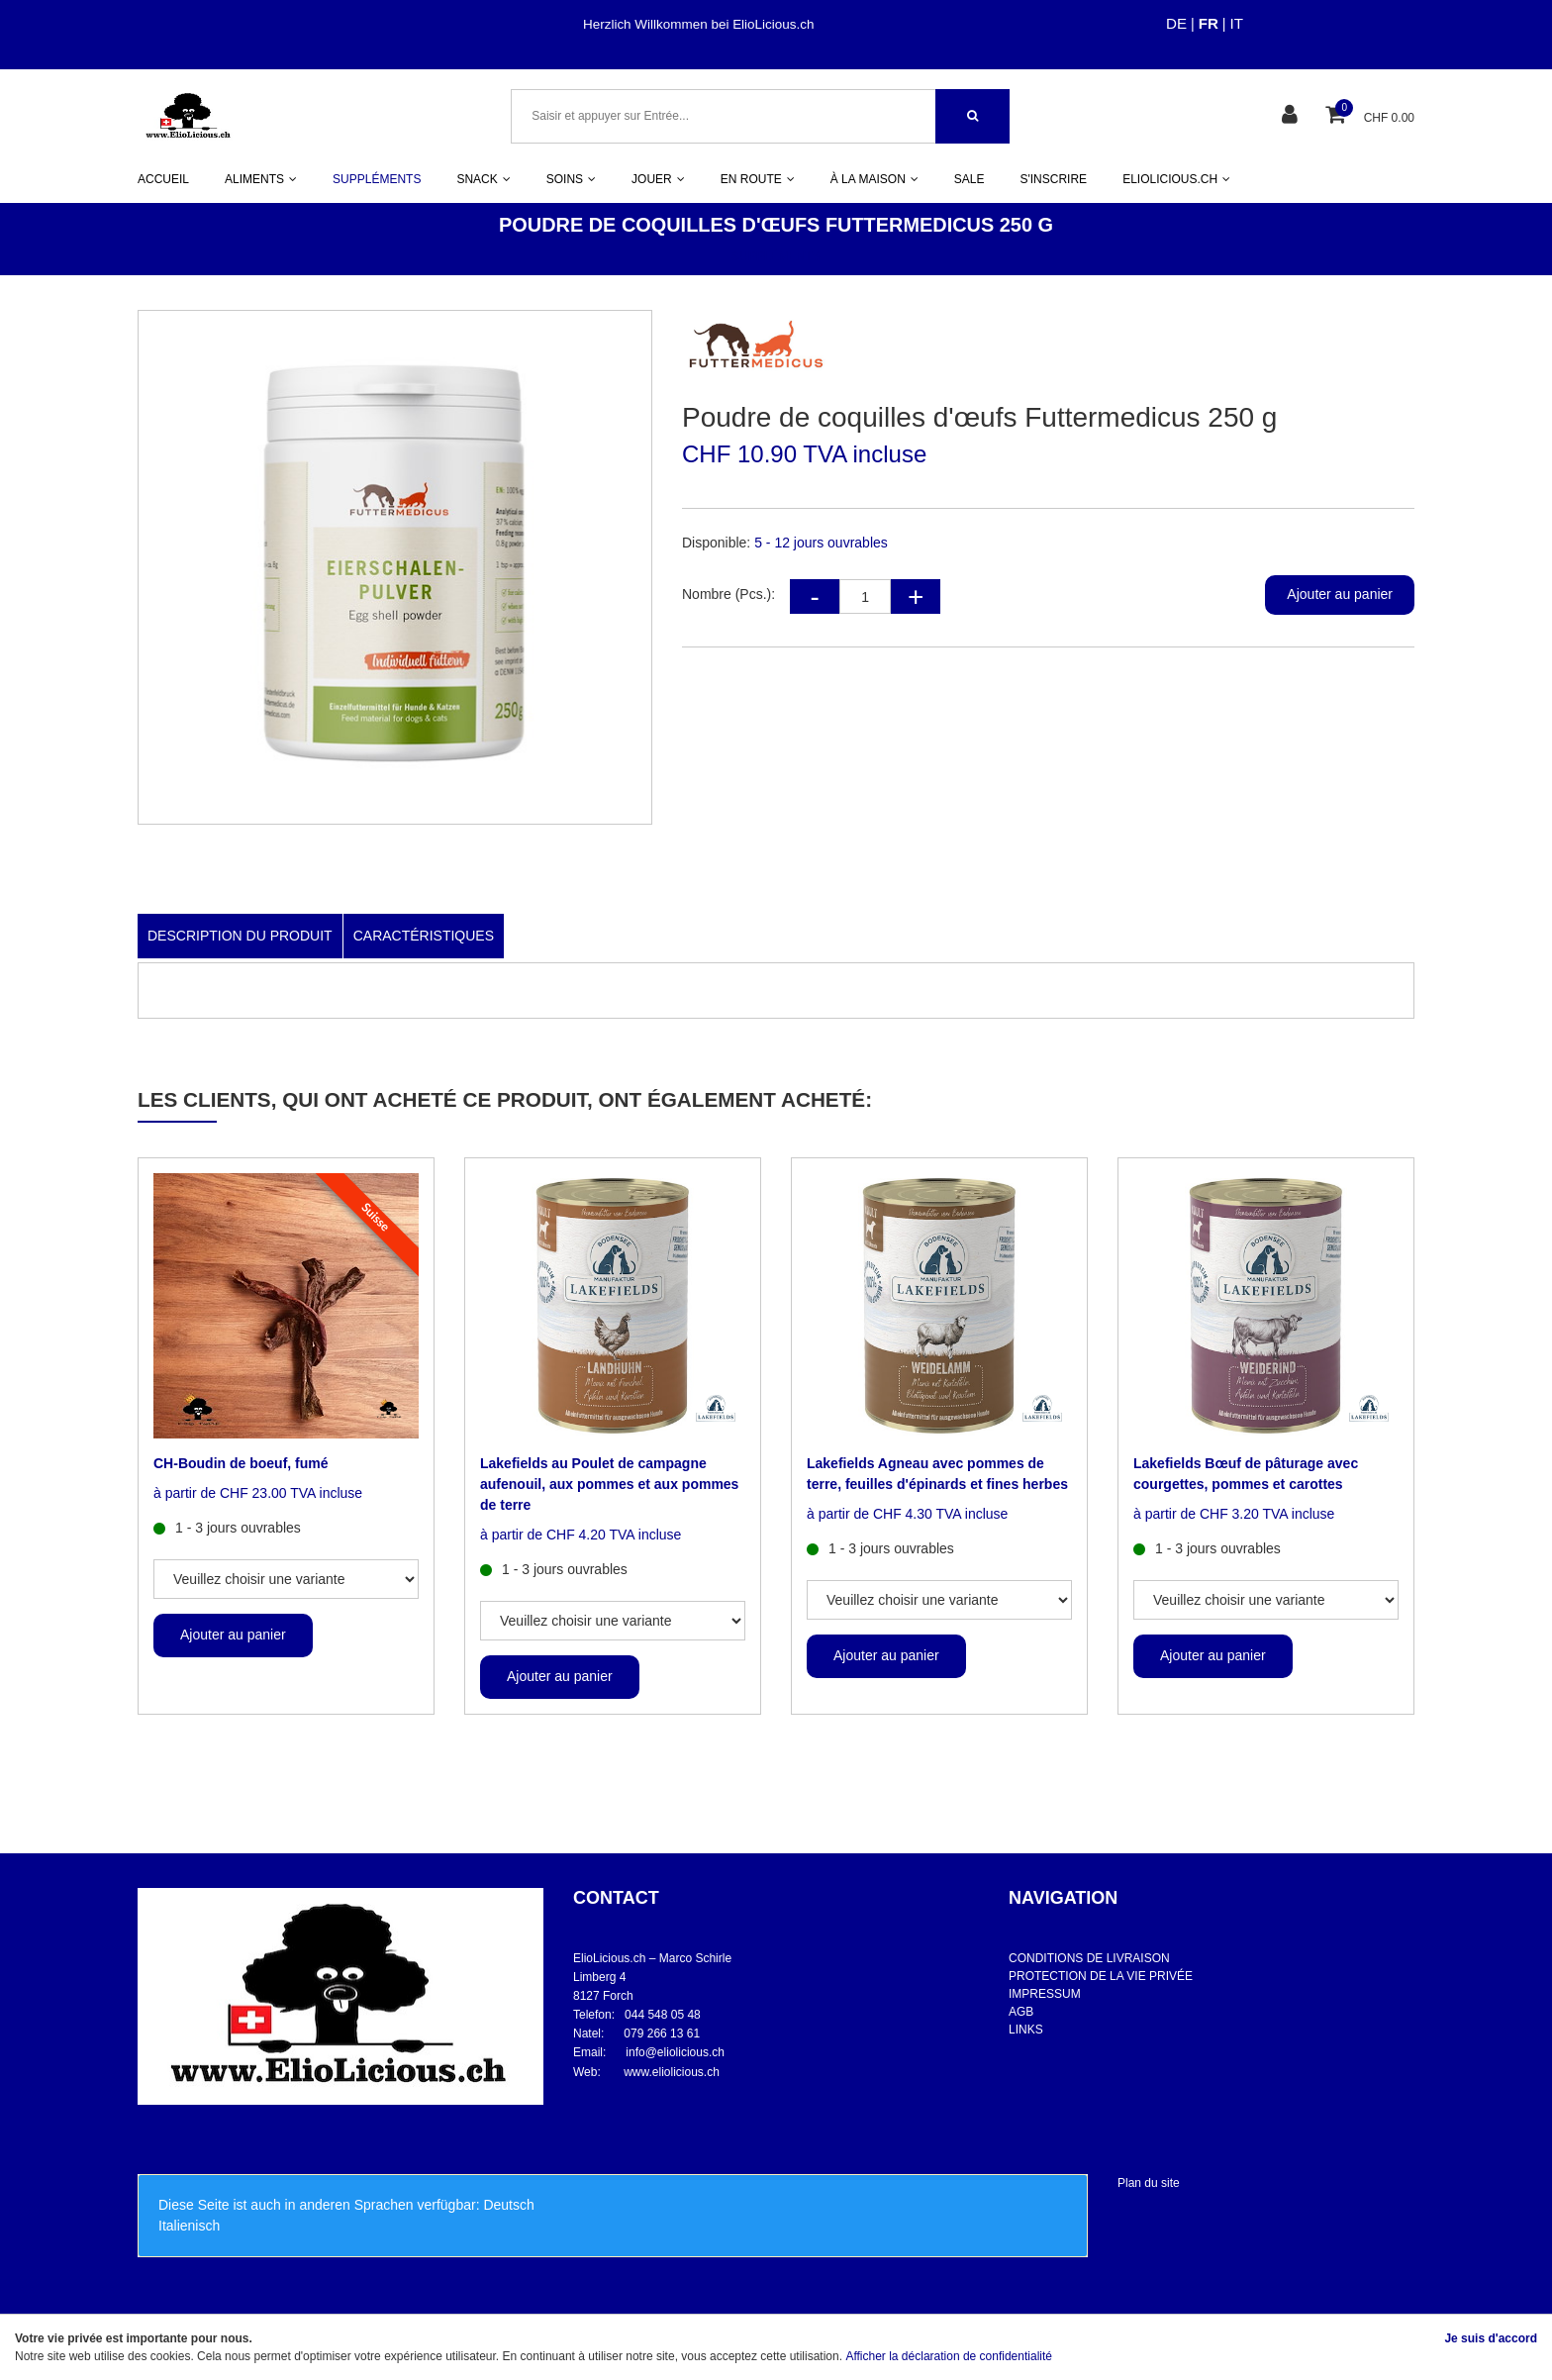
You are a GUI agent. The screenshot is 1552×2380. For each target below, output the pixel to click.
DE (1176, 23)
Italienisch (189, 2225)
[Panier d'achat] (1337, 116)
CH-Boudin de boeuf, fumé (241, 1463)
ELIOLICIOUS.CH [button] (1176, 179)
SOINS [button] (571, 179)
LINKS (1026, 2029)
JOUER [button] (658, 179)
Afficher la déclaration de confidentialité (948, 2356)
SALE (969, 179)
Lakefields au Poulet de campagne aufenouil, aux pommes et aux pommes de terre (609, 1484)
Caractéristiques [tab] (423, 935)
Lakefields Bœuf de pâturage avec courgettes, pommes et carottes (1245, 1473)
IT (1236, 23)
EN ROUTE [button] (758, 179)
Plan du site (1148, 2183)
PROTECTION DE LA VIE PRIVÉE (1101, 1976)
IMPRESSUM (1045, 1994)
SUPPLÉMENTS (377, 179)
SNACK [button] (483, 179)
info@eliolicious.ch (675, 2052)
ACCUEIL (163, 179)
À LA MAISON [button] (874, 179)
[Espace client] (1292, 116)
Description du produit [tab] (240, 935)
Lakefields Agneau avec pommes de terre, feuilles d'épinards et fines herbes (937, 1473)
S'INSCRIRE (1053, 179)
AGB (1021, 2012)
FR (1208, 23)
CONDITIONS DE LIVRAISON (1089, 1958)
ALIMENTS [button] (261, 179)
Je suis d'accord (1490, 2338)
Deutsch (508, 2205)
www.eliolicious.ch (672, 2072)
